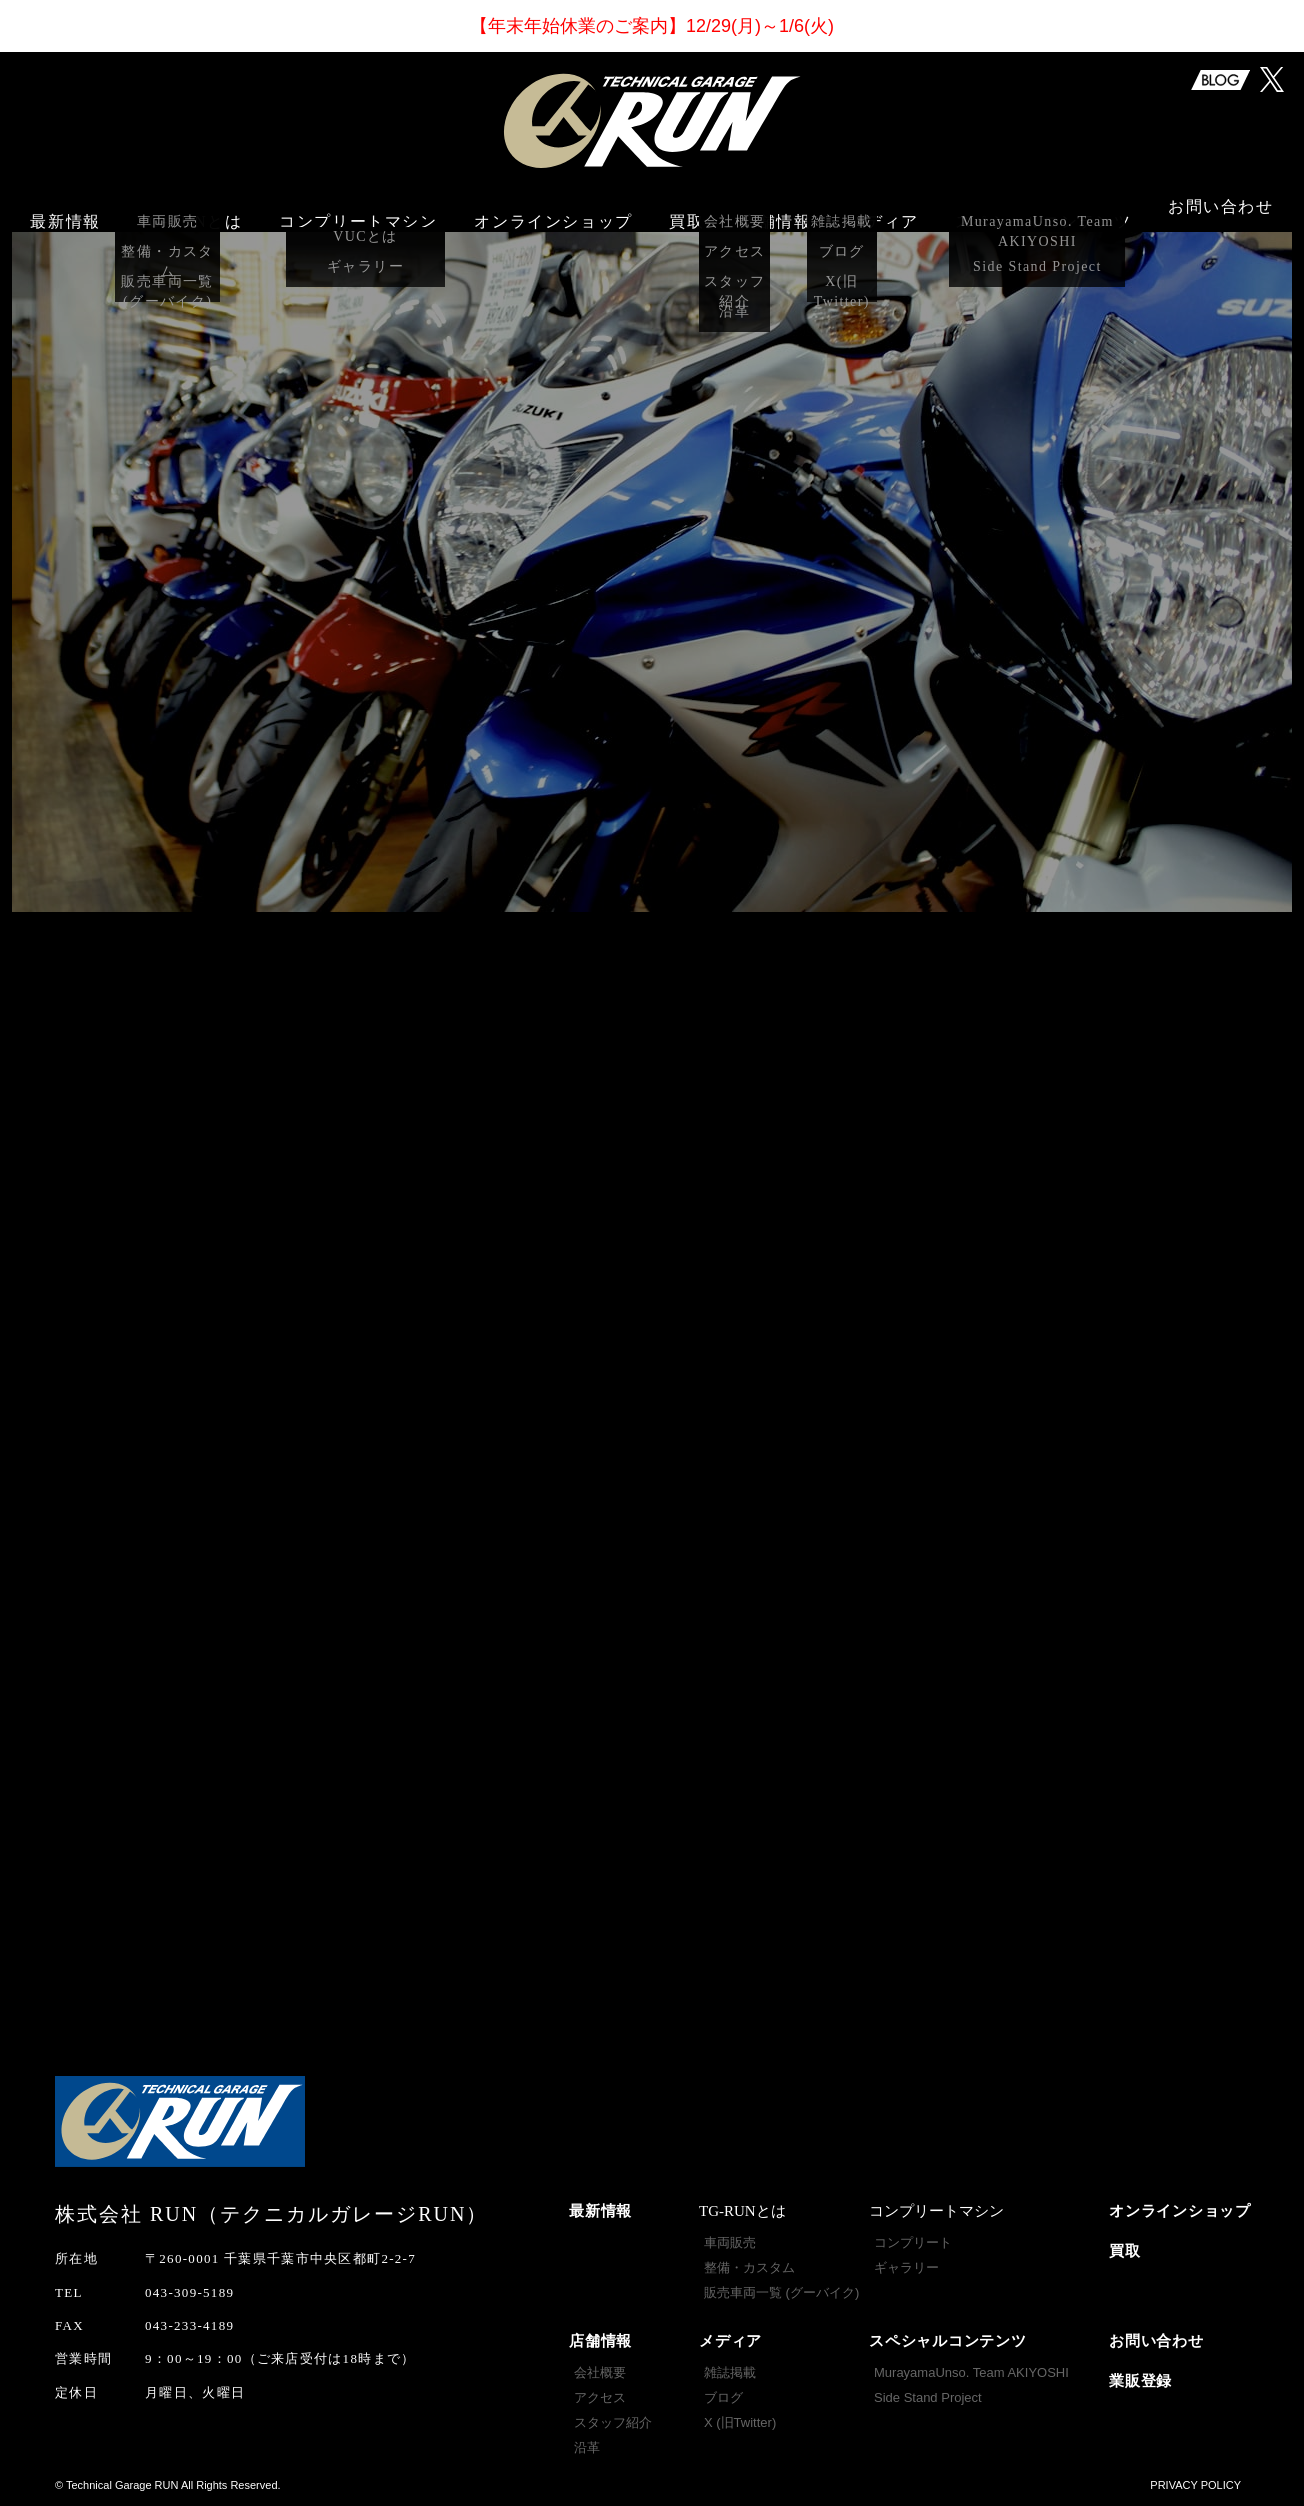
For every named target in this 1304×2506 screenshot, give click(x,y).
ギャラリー (906, 2267)
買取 (686, 210)
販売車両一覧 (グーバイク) (781, 2292)
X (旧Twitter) (740, 2422)
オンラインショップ (553, 210)
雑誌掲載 (730, 2372)
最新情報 (65, 210)
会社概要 (600, 2372)
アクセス (600, 2397)
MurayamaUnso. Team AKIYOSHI (971, 2372)
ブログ (723, 2397)
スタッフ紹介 (613, 2422)
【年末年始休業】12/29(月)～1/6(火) (652, 26)
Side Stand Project (928, 2397)
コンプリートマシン (358, 210)
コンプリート (913, 2242)
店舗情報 (600, 2341)
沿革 (587, 2447)
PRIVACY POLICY (1195, 2485)
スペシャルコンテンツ (948, 2341)
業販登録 (1140, 2381)
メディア (730, 2341)
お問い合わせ (1221, 210)
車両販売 (730, 2242)
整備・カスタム (749, 2267)
